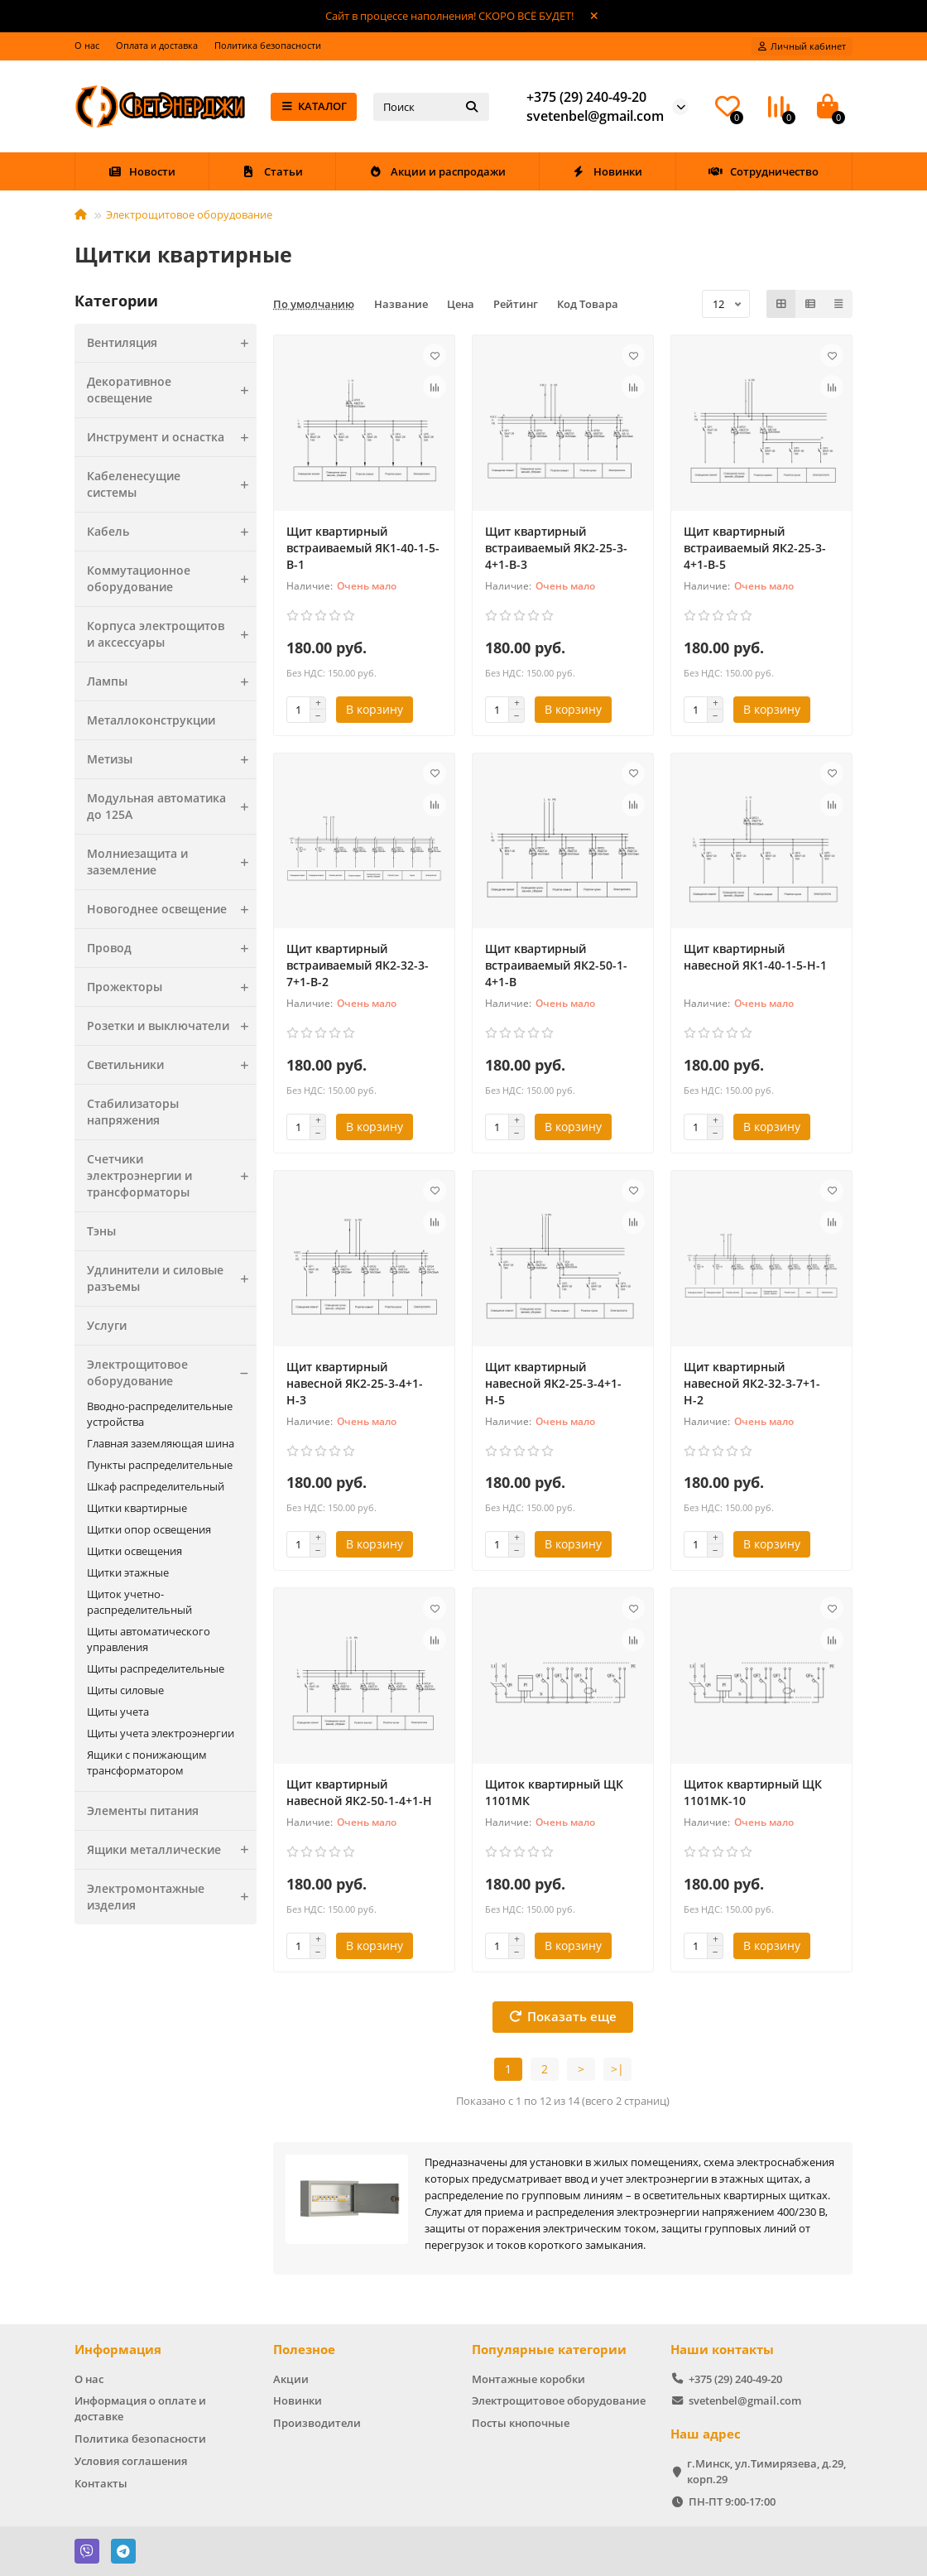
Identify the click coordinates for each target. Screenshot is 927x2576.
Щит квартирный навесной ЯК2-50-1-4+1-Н (359, 1792)
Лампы (172, 681)
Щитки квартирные (137, 1507)
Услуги (107, 1325)
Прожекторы (172, 987)
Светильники (172, 1065)
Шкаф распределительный (155, 1486)
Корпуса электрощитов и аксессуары (172, 634)
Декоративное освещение (172, 390)
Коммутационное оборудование (172, 578)
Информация (117, 2349)
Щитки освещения (134, 1550)
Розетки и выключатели (172, 1026)
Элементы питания (143, 1810)
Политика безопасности (267, 45)
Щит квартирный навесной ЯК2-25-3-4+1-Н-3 (354, 1383)
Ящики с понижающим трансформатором (147, 1762)
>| (617, 2069)
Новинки (606, 171)
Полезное (304, 2349)
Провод (172, 948)
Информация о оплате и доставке (140, 2408)
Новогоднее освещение (172, 909)
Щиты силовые (125, 1690)
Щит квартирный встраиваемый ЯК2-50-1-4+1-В (556, 965)
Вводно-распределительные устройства (160, 1414)
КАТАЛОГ (314, 106)
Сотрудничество (763, 171)
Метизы (172, 759)
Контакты (100, 2483)
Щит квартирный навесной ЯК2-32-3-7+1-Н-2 (752, 1383)
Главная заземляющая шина (160, 1443)
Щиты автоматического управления (148, 1639)
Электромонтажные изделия (172, 1897)
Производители (317, 2422)
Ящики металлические (172, 1850)
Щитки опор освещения (149, 1529)
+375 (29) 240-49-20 (586, 97)
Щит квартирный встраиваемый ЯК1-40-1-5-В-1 (362, 547)
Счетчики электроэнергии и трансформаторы (172, 1175)
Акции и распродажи (437, 171)
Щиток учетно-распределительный (139, 1602)
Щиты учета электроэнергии (160, 1733)
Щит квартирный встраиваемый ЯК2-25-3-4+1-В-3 (556, 547)
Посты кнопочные (520, 2422)
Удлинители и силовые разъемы (172, 1278)
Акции (291, 2378)
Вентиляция (172, 343)
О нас (86, 45)
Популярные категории (549, 2349)
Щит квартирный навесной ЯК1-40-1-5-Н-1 (755, 957)
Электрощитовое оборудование (189, 214)
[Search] (431, 107)
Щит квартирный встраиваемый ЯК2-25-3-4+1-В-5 (755, 547)
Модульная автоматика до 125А (172, 806)
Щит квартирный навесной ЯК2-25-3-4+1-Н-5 (553, 1383)
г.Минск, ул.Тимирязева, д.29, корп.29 (766, 2471)
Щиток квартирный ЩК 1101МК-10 (753, 1792)
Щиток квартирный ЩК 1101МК (554, 1792)
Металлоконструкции (151, 720)
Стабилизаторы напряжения (133, 1111)
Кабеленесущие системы (172, 484)
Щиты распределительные (155, 1668)
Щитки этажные (128, 1572)
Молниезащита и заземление (172, 862)
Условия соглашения (130, 2460)
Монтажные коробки (528, 2378)
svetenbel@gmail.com (595, 116)
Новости (142, 171)
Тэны (101, 1231)
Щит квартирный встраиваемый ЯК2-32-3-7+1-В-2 (357, 965)
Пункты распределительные (160, 1464)
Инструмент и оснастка (172, 437)
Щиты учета (118, 1711)
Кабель (172, 532)
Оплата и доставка (157, 45)
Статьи (272, 171)
